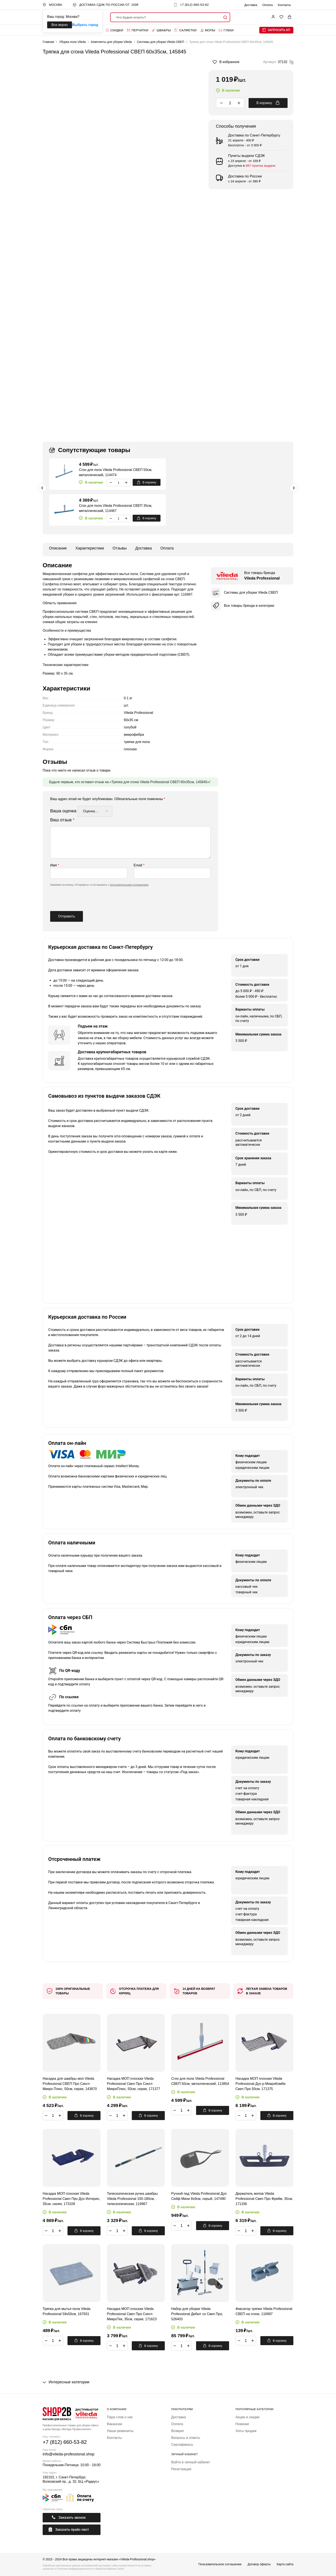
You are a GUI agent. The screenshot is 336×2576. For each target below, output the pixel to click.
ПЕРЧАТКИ (137, 30)
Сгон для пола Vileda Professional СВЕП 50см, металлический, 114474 (115, 472)
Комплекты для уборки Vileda (111, 42)
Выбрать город (85, 25)
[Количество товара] (230, 103)
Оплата (267, 4)
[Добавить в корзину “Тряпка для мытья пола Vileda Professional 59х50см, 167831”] (84, 2340)
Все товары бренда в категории (249, 605)
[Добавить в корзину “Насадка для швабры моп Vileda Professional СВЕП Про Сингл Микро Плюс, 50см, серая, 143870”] (84, 2115)
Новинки (242, 2424)
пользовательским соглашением (129, 884)
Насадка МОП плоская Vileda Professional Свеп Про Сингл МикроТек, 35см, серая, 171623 (132, 2314)
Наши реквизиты (120, 2431)
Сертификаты (182, 2444)
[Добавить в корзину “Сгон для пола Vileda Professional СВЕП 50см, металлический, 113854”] (212, 2110)
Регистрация (181, 2469)
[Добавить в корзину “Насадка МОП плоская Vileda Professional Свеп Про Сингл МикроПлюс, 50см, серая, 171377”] (148, 2115)
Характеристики (89, 548)
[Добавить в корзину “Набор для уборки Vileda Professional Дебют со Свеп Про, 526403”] (212, 2345)
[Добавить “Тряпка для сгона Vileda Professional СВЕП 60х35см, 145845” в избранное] (226, 62)
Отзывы (119, 548)
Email (139, 865)
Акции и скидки (248, 2417)
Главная (48, 42)
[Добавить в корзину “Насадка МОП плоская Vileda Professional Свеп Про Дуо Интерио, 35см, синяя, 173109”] (84, 2230)
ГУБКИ (226, 30)
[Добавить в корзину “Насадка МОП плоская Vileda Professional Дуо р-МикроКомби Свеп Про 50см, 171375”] (276, 2115)
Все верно (59, 25)
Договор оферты (259, 2564)
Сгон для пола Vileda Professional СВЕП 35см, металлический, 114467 (115, 508)
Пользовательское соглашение (220, 2564)
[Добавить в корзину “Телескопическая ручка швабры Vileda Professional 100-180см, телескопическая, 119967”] (148, 2230)
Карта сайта (285, 2564)
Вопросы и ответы (185, 2438)
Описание (58, 548)
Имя (54, 865)
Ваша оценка (64, 810)
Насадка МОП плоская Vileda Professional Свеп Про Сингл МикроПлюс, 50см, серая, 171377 (133, 2084)
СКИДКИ (114, 30)
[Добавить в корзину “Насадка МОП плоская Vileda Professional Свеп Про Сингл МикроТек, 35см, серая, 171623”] (148, 2345)
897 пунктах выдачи (260, 165)
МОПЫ (207, 30)
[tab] (58, 548)
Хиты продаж (246, 2431)
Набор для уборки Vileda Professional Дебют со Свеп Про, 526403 (197, 2314)
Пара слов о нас (120, 2417)
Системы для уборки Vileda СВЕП (160, 42)
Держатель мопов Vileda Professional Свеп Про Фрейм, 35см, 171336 (264, 2199)
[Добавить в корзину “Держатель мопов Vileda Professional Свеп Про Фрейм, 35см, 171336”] (276, 2230)
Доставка (250, 4)
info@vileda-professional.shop (68, 2454)
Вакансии (114, 2424)
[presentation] (79, 897)
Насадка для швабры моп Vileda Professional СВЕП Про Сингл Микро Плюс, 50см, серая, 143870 (70, 2084)
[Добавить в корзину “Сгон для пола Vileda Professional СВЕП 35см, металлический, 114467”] (146, 518)
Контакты (284, 4)
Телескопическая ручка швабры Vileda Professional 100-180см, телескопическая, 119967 (132, 2199)
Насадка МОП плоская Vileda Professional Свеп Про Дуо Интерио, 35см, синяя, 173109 (71, 2199)
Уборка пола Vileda (72, 42)
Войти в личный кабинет (190, 2462)
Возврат (177, 2431)
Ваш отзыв (62, 819)
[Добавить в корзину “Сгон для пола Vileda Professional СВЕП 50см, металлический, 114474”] (146, 482)
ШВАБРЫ (161, 30)
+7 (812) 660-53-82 (194, 4)
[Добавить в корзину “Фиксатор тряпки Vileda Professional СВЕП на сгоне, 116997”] (276, 2340)
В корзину (268, 103)
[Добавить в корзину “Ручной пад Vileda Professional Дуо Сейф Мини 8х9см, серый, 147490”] (212, 2225)
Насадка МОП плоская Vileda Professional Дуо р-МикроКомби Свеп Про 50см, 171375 (260, 2084)
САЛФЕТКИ (185, 30)
